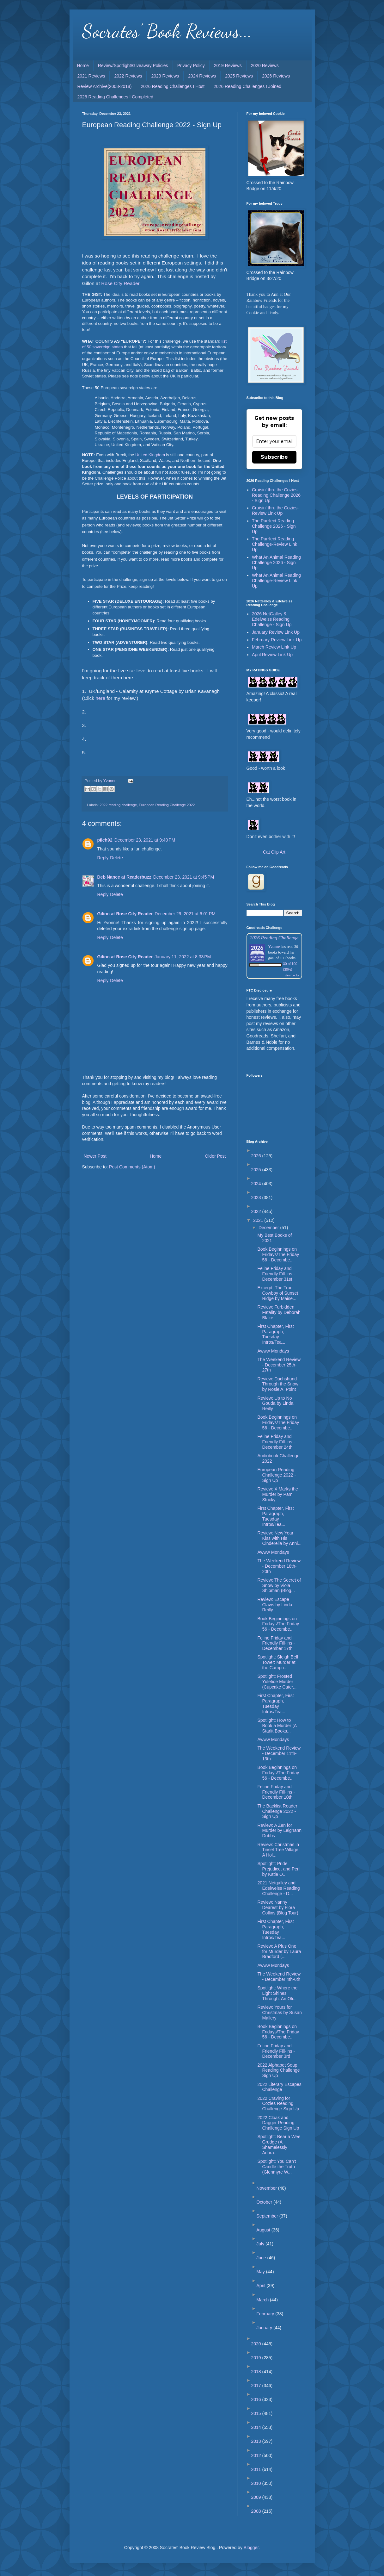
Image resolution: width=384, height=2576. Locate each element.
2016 (256, 2399)
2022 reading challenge (118, 805)
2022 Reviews (128, 75)
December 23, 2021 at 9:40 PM (144, 840)
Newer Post (95, 1156)
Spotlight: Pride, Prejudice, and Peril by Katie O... (278, 1869)
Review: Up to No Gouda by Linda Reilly (275, 1403)
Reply (103, 857)
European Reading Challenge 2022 (167, 805)
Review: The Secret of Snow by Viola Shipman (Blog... (279, 1585)
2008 (256, 2511)
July (260, 2243)
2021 (258, 1220)
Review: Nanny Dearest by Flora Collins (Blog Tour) (277, 1907)
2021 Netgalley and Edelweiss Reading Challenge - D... (278, 1888)
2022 (256, 1211)
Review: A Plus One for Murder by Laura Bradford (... (279, 1951)
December (269, 1227)
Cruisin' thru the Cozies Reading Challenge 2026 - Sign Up (276, 495)
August (263, 2229)
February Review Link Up (277, 639)
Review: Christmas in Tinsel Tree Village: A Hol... (278, 1850)
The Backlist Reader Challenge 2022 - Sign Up (277, 1811)
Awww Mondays (273, 1350)
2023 (256, 1197)
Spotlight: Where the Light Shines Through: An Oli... (277, 1993)
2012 (256, 2455)
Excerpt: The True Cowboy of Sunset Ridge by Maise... (277, 1293)
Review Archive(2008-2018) (104, 86)
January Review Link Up (276, 632)
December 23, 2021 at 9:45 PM (183, 877)
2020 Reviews (265, 65)
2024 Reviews (202, 75)
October (264, 2202)
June (261, 2257)
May (261, 2271)
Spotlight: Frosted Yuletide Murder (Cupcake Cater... (276, 1681)
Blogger (251, 2547)
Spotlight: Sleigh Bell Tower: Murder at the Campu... (277, 1662)
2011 (256, 2469)
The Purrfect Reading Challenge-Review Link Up (274, 544)
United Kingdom (150, 454)
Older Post (215, 1156)
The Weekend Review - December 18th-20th (279, 1566)
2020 (256, 2343)
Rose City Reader (120, 283)
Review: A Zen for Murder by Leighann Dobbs (279, 1831)
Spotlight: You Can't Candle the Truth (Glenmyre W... (276, 2167)
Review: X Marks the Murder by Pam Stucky (277, 1494)
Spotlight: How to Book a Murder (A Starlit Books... (276, 1725)
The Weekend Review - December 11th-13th (279, 1753)
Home (83, 65)
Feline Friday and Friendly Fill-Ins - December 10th (276, 1792)
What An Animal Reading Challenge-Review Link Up (276, 580)
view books (292, 975)
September (267, 2215)
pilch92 (105, 840)
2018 (256, 2371)
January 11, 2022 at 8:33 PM (183, 956)
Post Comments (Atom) (132, 1166)
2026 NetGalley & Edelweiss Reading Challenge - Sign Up (271, 619)
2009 (256, 2497)
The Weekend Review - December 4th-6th (279, 1976)
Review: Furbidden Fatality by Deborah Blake (278, 1312)
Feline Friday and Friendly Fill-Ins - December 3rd (276, 2051)
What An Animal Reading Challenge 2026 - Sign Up (276, 562)
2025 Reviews (239, 75)
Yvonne (274, 946)
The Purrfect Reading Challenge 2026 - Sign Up (274, 526)
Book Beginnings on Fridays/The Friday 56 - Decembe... (278, 1254)
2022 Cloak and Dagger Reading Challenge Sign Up (278, 2123)
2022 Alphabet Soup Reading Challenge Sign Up (278, 2070)
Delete (116, 857)
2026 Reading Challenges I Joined (247, 86)
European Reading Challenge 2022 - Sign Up (276, 1475)
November (267, 2188)
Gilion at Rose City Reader (125, 913)
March (263, 2299)
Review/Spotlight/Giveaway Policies (133, 65)
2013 (256, 2441)
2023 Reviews (165, 75)
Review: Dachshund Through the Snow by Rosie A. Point (277, 1384)
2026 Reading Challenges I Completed (115, 96)
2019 (256, 2357)
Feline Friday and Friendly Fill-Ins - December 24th (276, 1442)
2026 (256, 1155)
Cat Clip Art (274, 852)
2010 (256, 2483)
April (261, 2285)
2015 (256, 2413)
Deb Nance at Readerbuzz (124, 877)
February (265, 2313)
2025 (256, 1169)
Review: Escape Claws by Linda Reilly (274, 1605)
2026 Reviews (276, 75)
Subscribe (274, 457)
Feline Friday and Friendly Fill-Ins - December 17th (276, 1643)
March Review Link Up (274, 647)
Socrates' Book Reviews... (167, 31)
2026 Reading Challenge (274, 937)
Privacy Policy (191, 65)
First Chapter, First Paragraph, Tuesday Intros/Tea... (275, 1334)
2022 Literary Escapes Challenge (279, 2087)
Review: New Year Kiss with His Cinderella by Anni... (279, 1538)
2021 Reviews (91, 75)
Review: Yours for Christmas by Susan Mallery (279, 2012)
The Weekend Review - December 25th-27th (279, 1365)
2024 (256, 1183)
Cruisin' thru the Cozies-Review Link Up (275, 510)
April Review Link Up (272, 654)
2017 (256, 2385)
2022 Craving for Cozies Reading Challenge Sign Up (278, 2104)
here (100, 698)
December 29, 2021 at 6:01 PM (185, 913)
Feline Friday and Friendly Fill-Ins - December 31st (276, 1274)
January (264, 2327)
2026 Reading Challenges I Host (172, 86)
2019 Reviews (228, 65)
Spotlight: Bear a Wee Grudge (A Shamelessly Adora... (278, 2144)
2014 (256, 2427)
